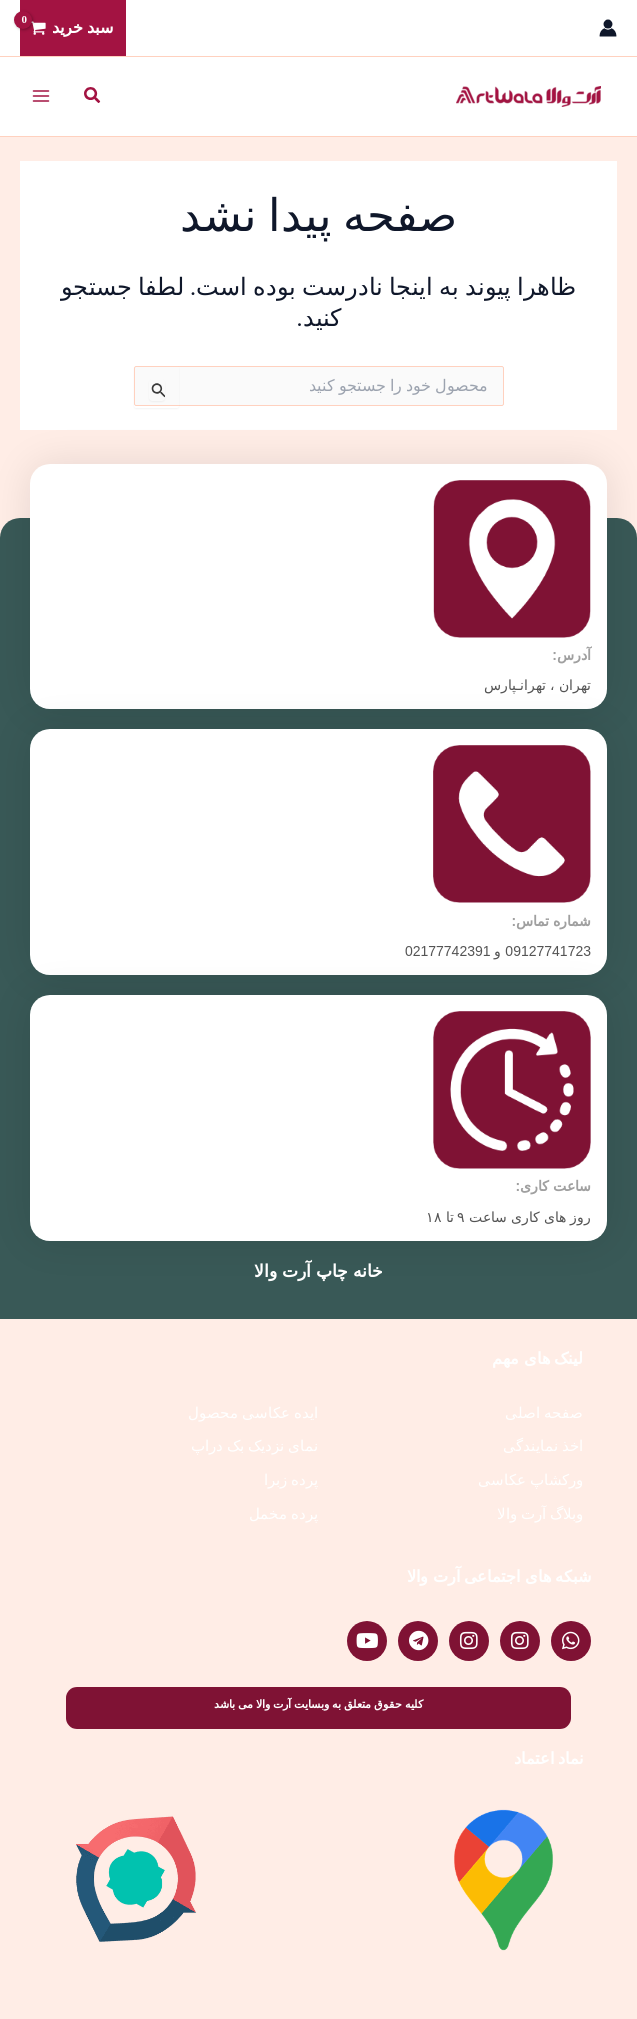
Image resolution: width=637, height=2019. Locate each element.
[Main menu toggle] (41, 96)
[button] (91, 96)
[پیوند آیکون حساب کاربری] (608, 28)
